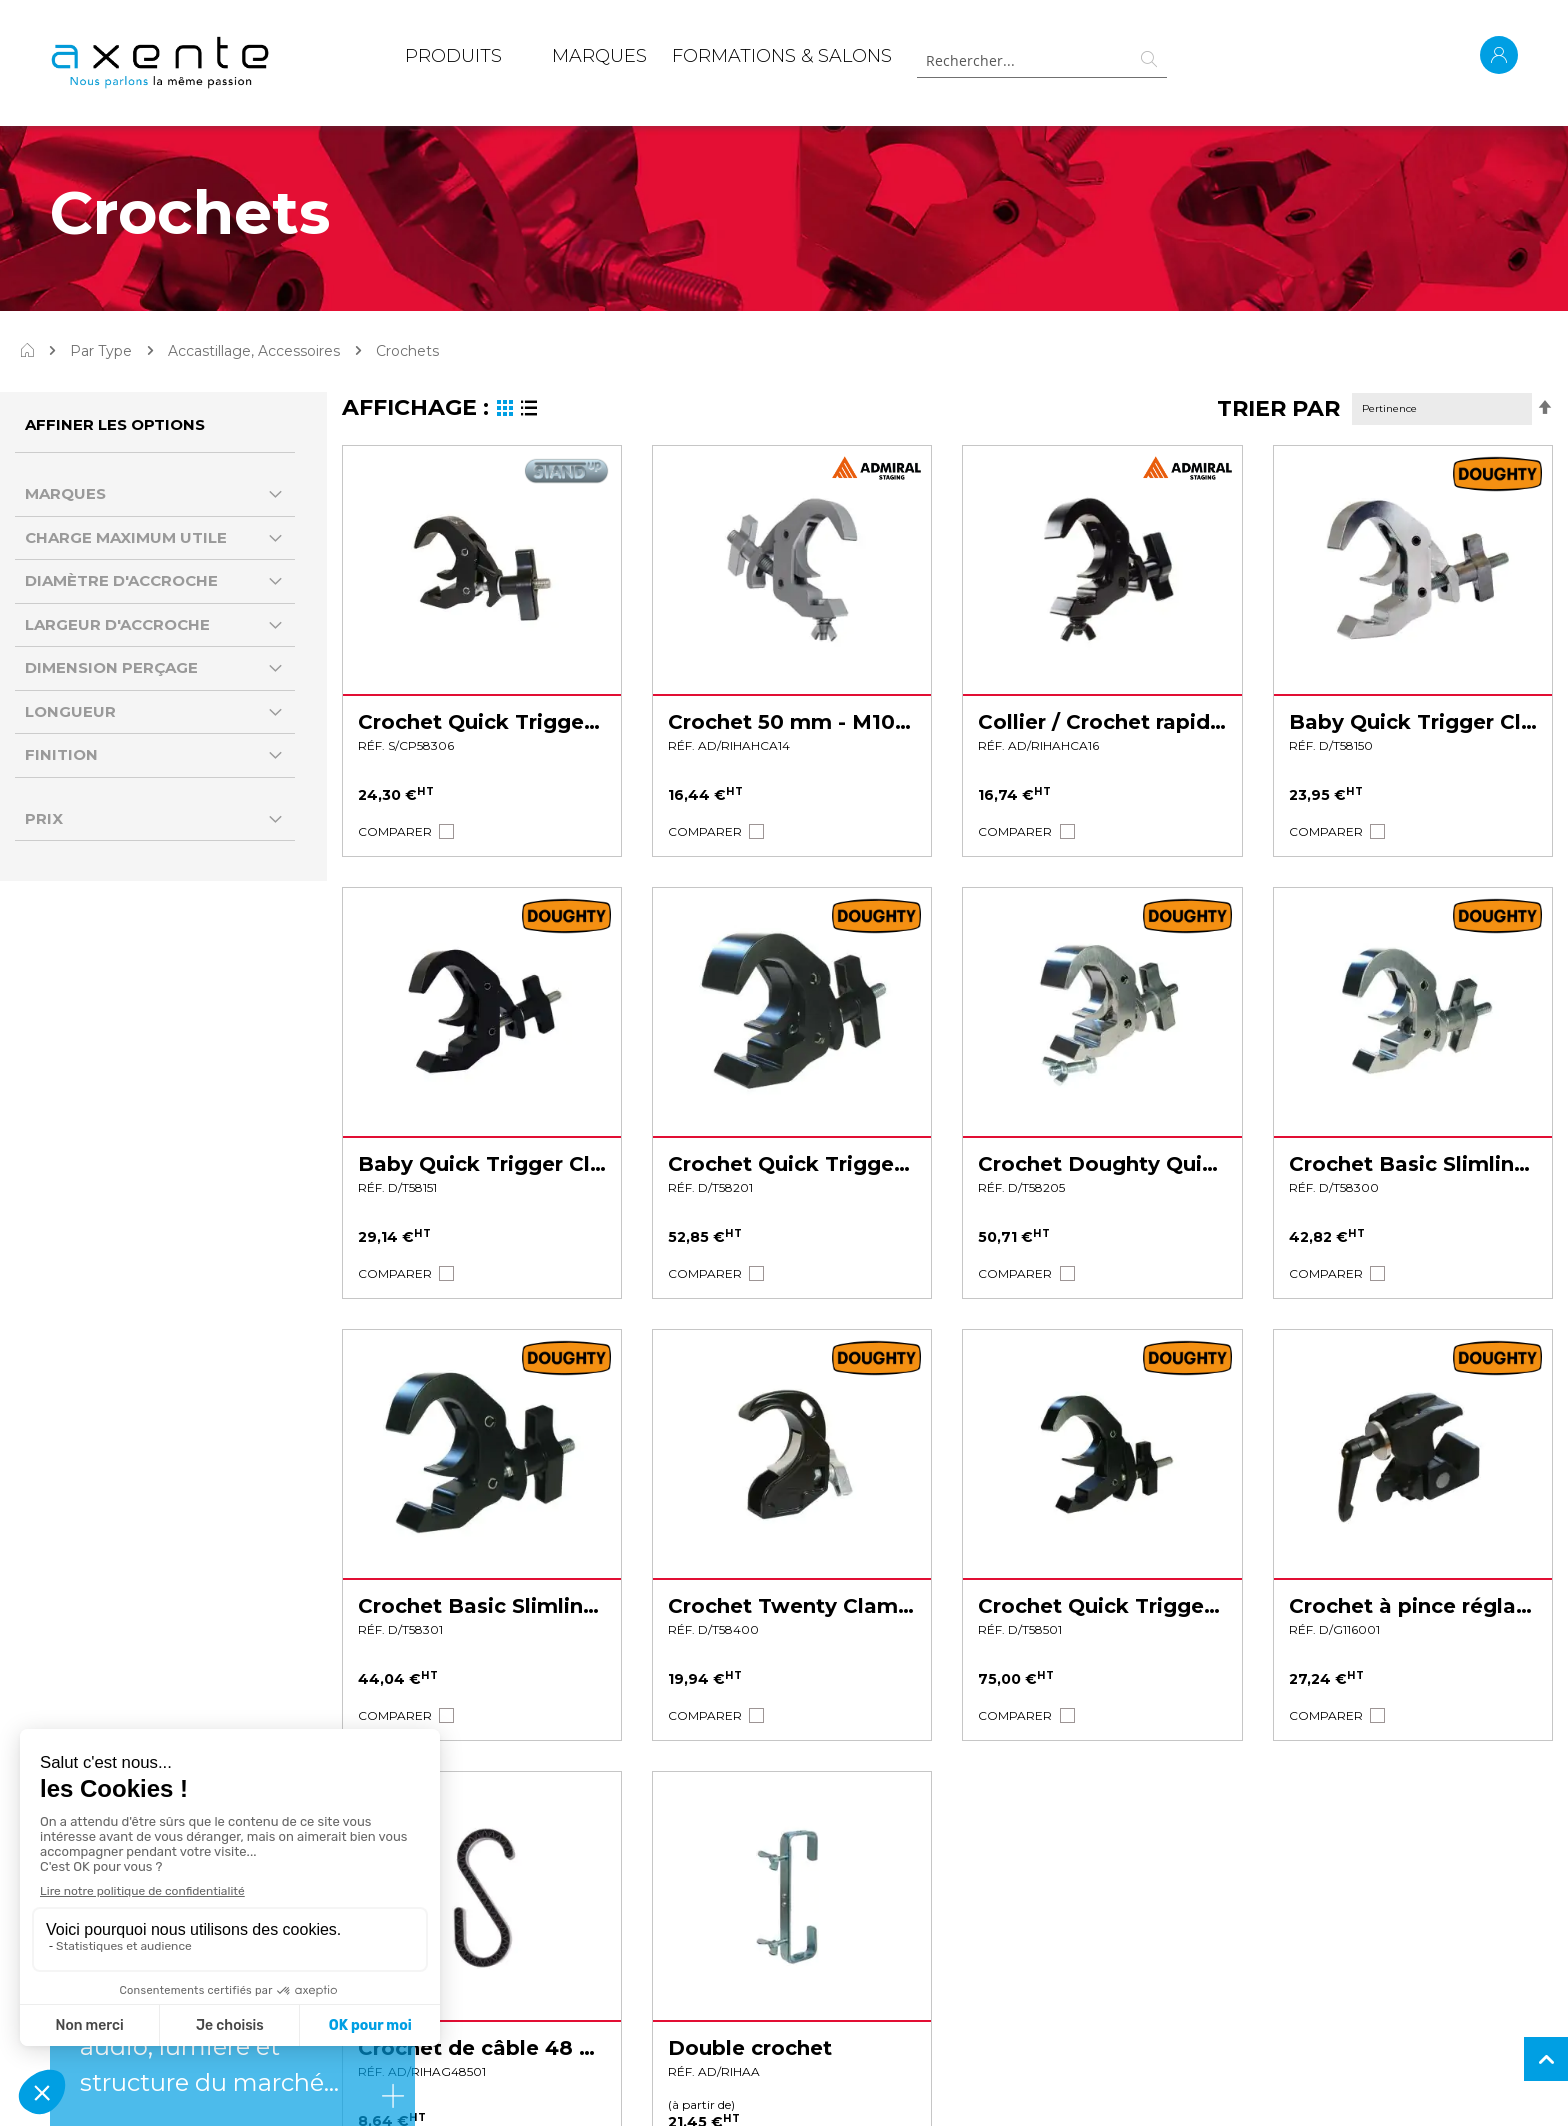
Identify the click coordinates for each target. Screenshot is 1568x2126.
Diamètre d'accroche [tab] (121, 580)
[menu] (648, 60)
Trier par (1278, 408)
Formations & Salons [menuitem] (782, 56)
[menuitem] (453, 60)
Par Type (101, 351)
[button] (395, 831)
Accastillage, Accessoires (254, 351)
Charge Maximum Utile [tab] (126, 537)
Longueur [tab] (70, 711)
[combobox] (1042, 60)
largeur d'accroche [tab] (117, 624)
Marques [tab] (65, 493)
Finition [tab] (61, 754)
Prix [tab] (44, 818)
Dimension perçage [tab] (111, 667)
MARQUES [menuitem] (599, 56)
